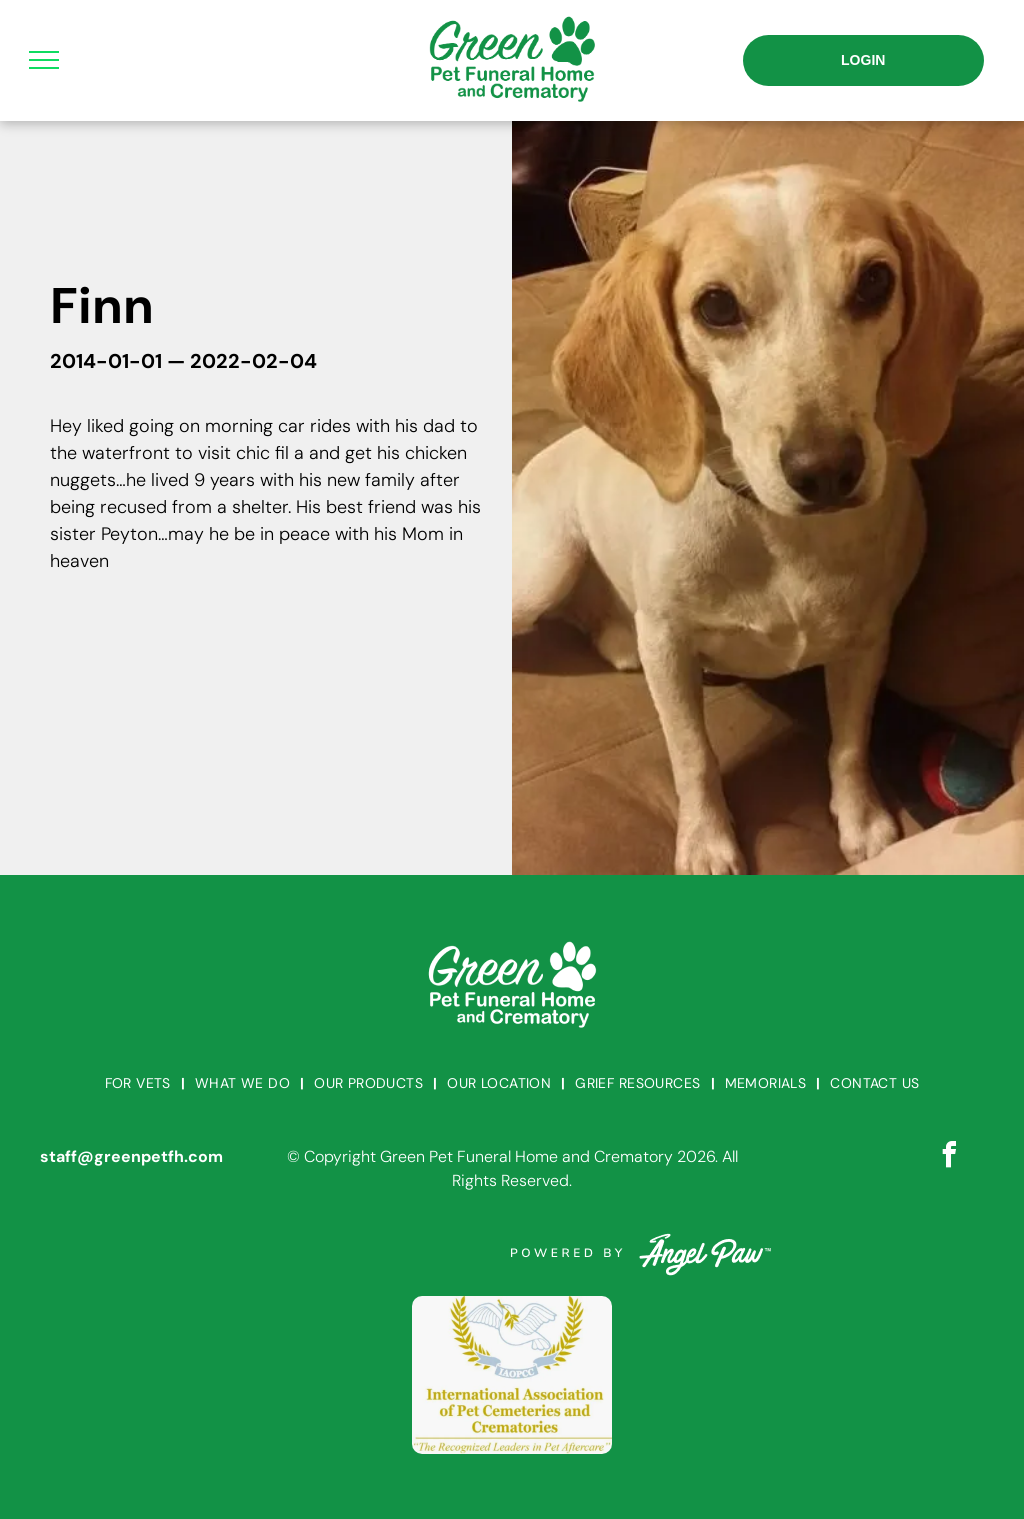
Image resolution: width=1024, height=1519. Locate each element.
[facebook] (949, 1157)
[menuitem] (140, 1083)
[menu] (44, 60)
